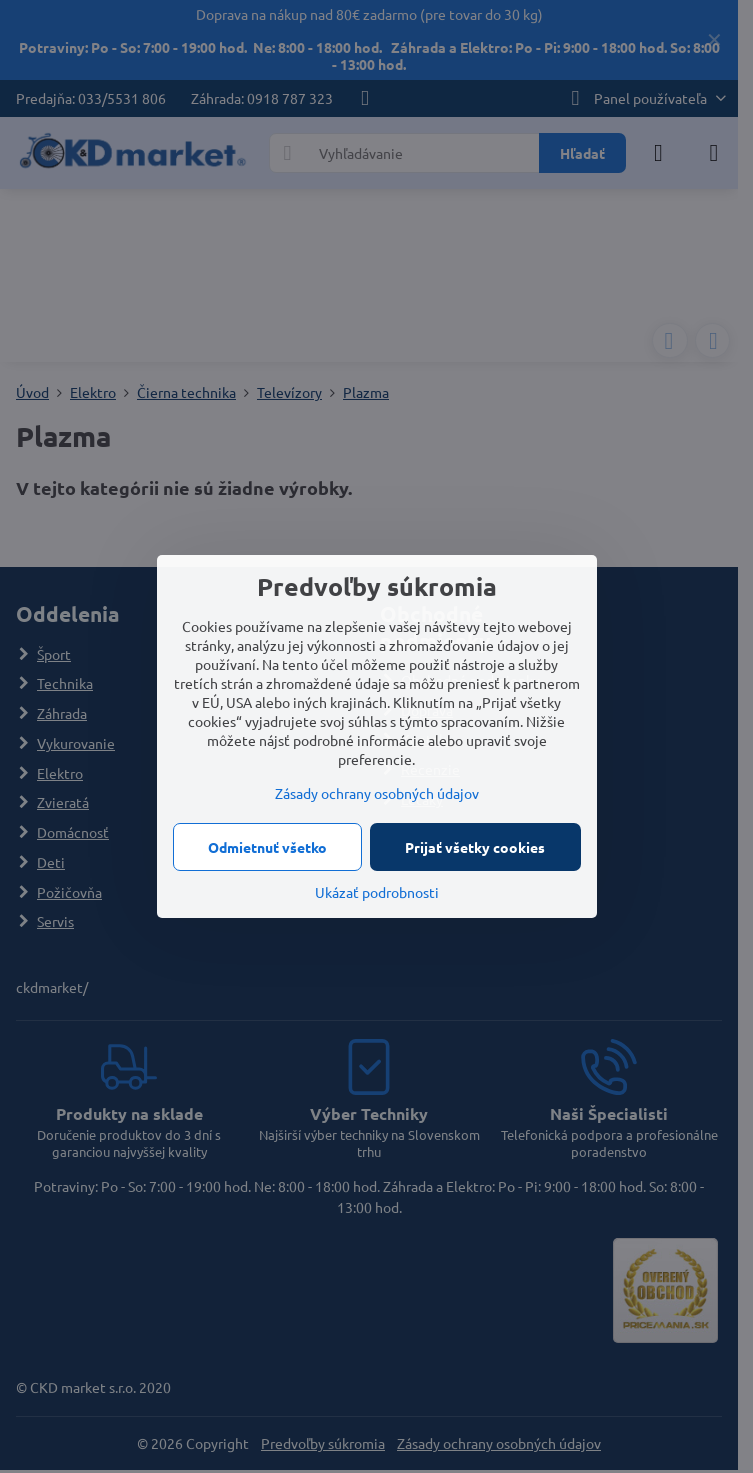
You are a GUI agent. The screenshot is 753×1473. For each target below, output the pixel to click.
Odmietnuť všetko (267, 847)
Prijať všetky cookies (475, 847)
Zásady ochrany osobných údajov (377, 793)
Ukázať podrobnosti (377, 892)
